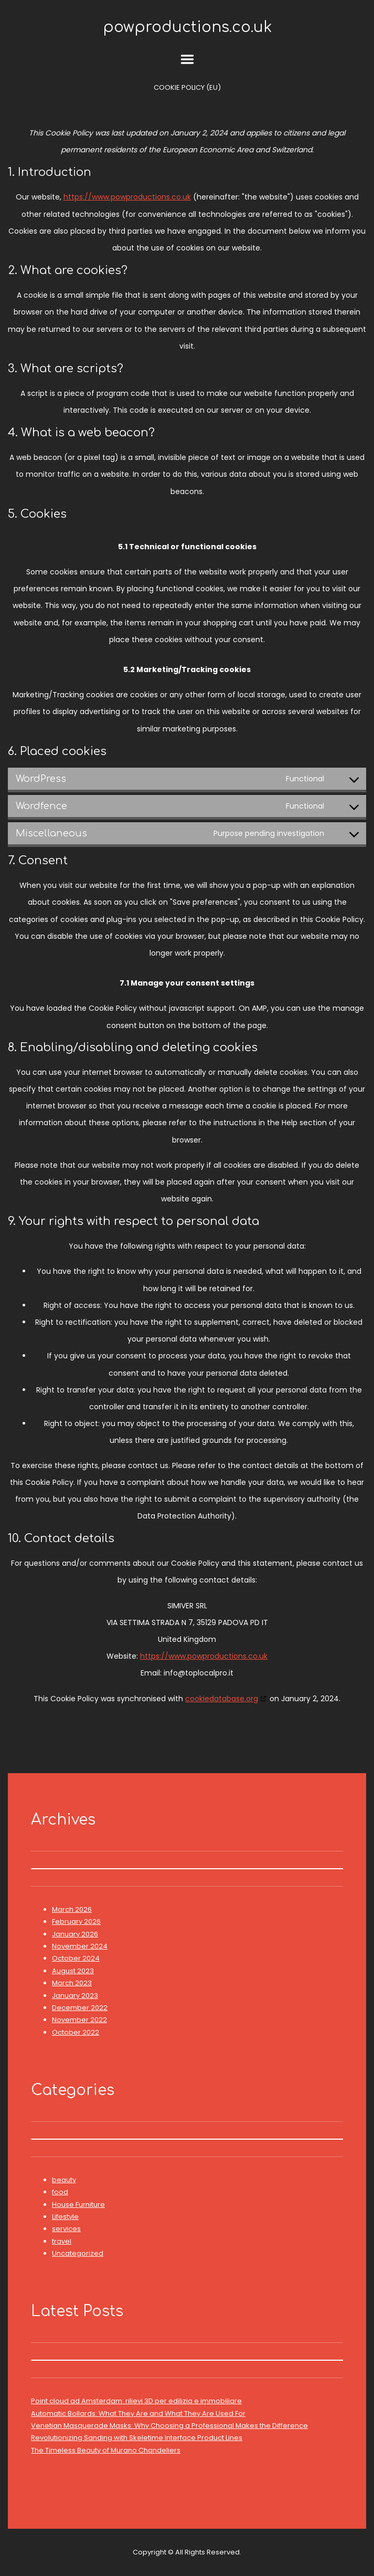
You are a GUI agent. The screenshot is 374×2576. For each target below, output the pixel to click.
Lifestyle (65, 2217)
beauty (64, 2180)
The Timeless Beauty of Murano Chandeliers (105, 2450)
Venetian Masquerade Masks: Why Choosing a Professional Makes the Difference (169, 2426)
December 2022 (80, 2008)
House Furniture (78, 2205)
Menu (187, 59)
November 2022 (79, 2020)
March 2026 (72, 1909)
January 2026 (75, 1934)
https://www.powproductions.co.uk (127, 197)
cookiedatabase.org (221, 1698)
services (66, 2229)
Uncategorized (77, 2253)
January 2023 (75, 1996)
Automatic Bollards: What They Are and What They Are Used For (138, 2413)
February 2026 (76, 1921)
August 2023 (73, 1971)
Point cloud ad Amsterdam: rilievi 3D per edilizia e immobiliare (136, 2401)
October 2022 (75, 2032)
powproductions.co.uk (187, 27)
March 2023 (72, 1983)
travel (61, 2241)
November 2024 (80, 1946)
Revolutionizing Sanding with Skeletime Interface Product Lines (136, 2438)
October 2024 (76, 1958)
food (60, 2192)
